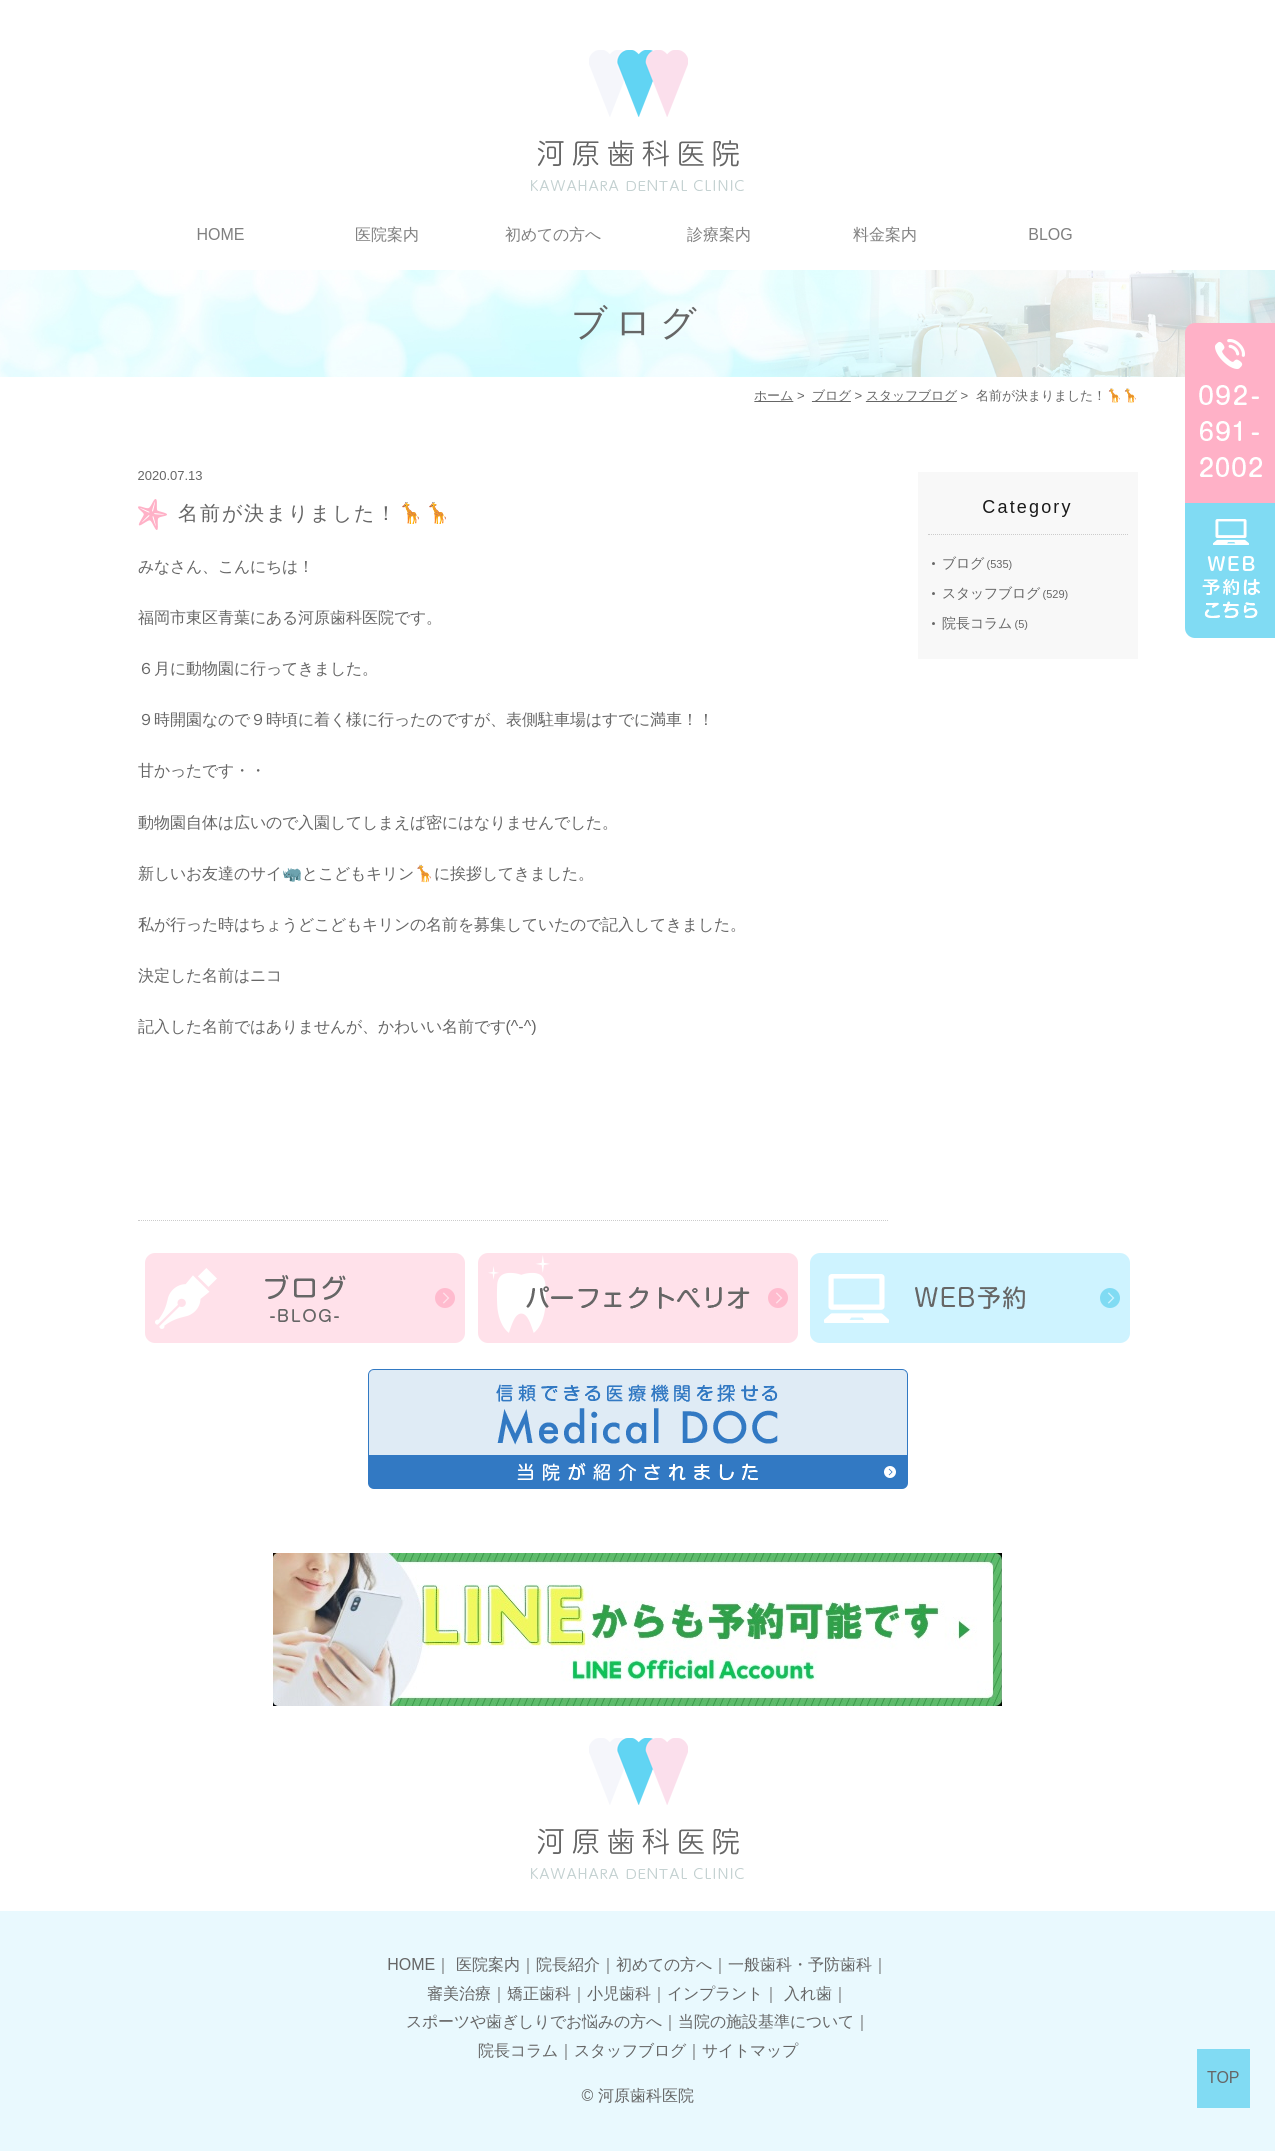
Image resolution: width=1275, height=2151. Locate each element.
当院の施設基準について (766, 2021)
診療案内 (719, 234)
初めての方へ (553, 234)
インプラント (715, 1993)
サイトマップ (750, 2050)
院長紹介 (568, 1964)
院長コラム (977, 623)
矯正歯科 (539, 1993)
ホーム (773, 395)
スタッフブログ (911, 395)
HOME (221, 234)
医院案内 (387, 234)
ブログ (831, 395)
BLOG (1050, 234)
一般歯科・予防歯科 (800, 1964)
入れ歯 (808, 1993)
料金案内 (885, 234)
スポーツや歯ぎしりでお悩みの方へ (534, 2021)
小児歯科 (619, 1993)
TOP (1223, 2077)
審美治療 (459, 1993)
